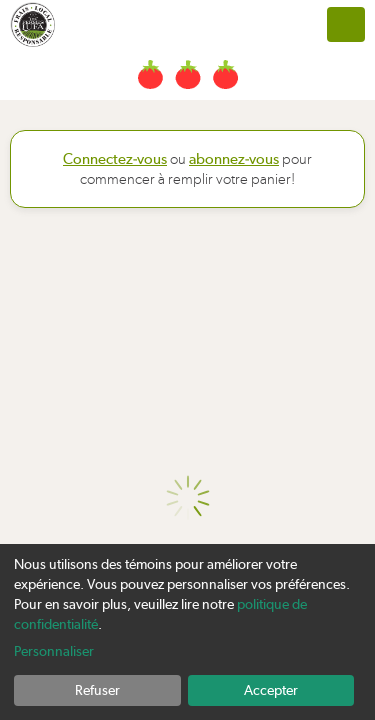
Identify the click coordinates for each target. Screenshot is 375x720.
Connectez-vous (115, 159)
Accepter (271, 690)
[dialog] (187, 632)
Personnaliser (54, 651)
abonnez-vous (234, 159)
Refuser (97, 690)
